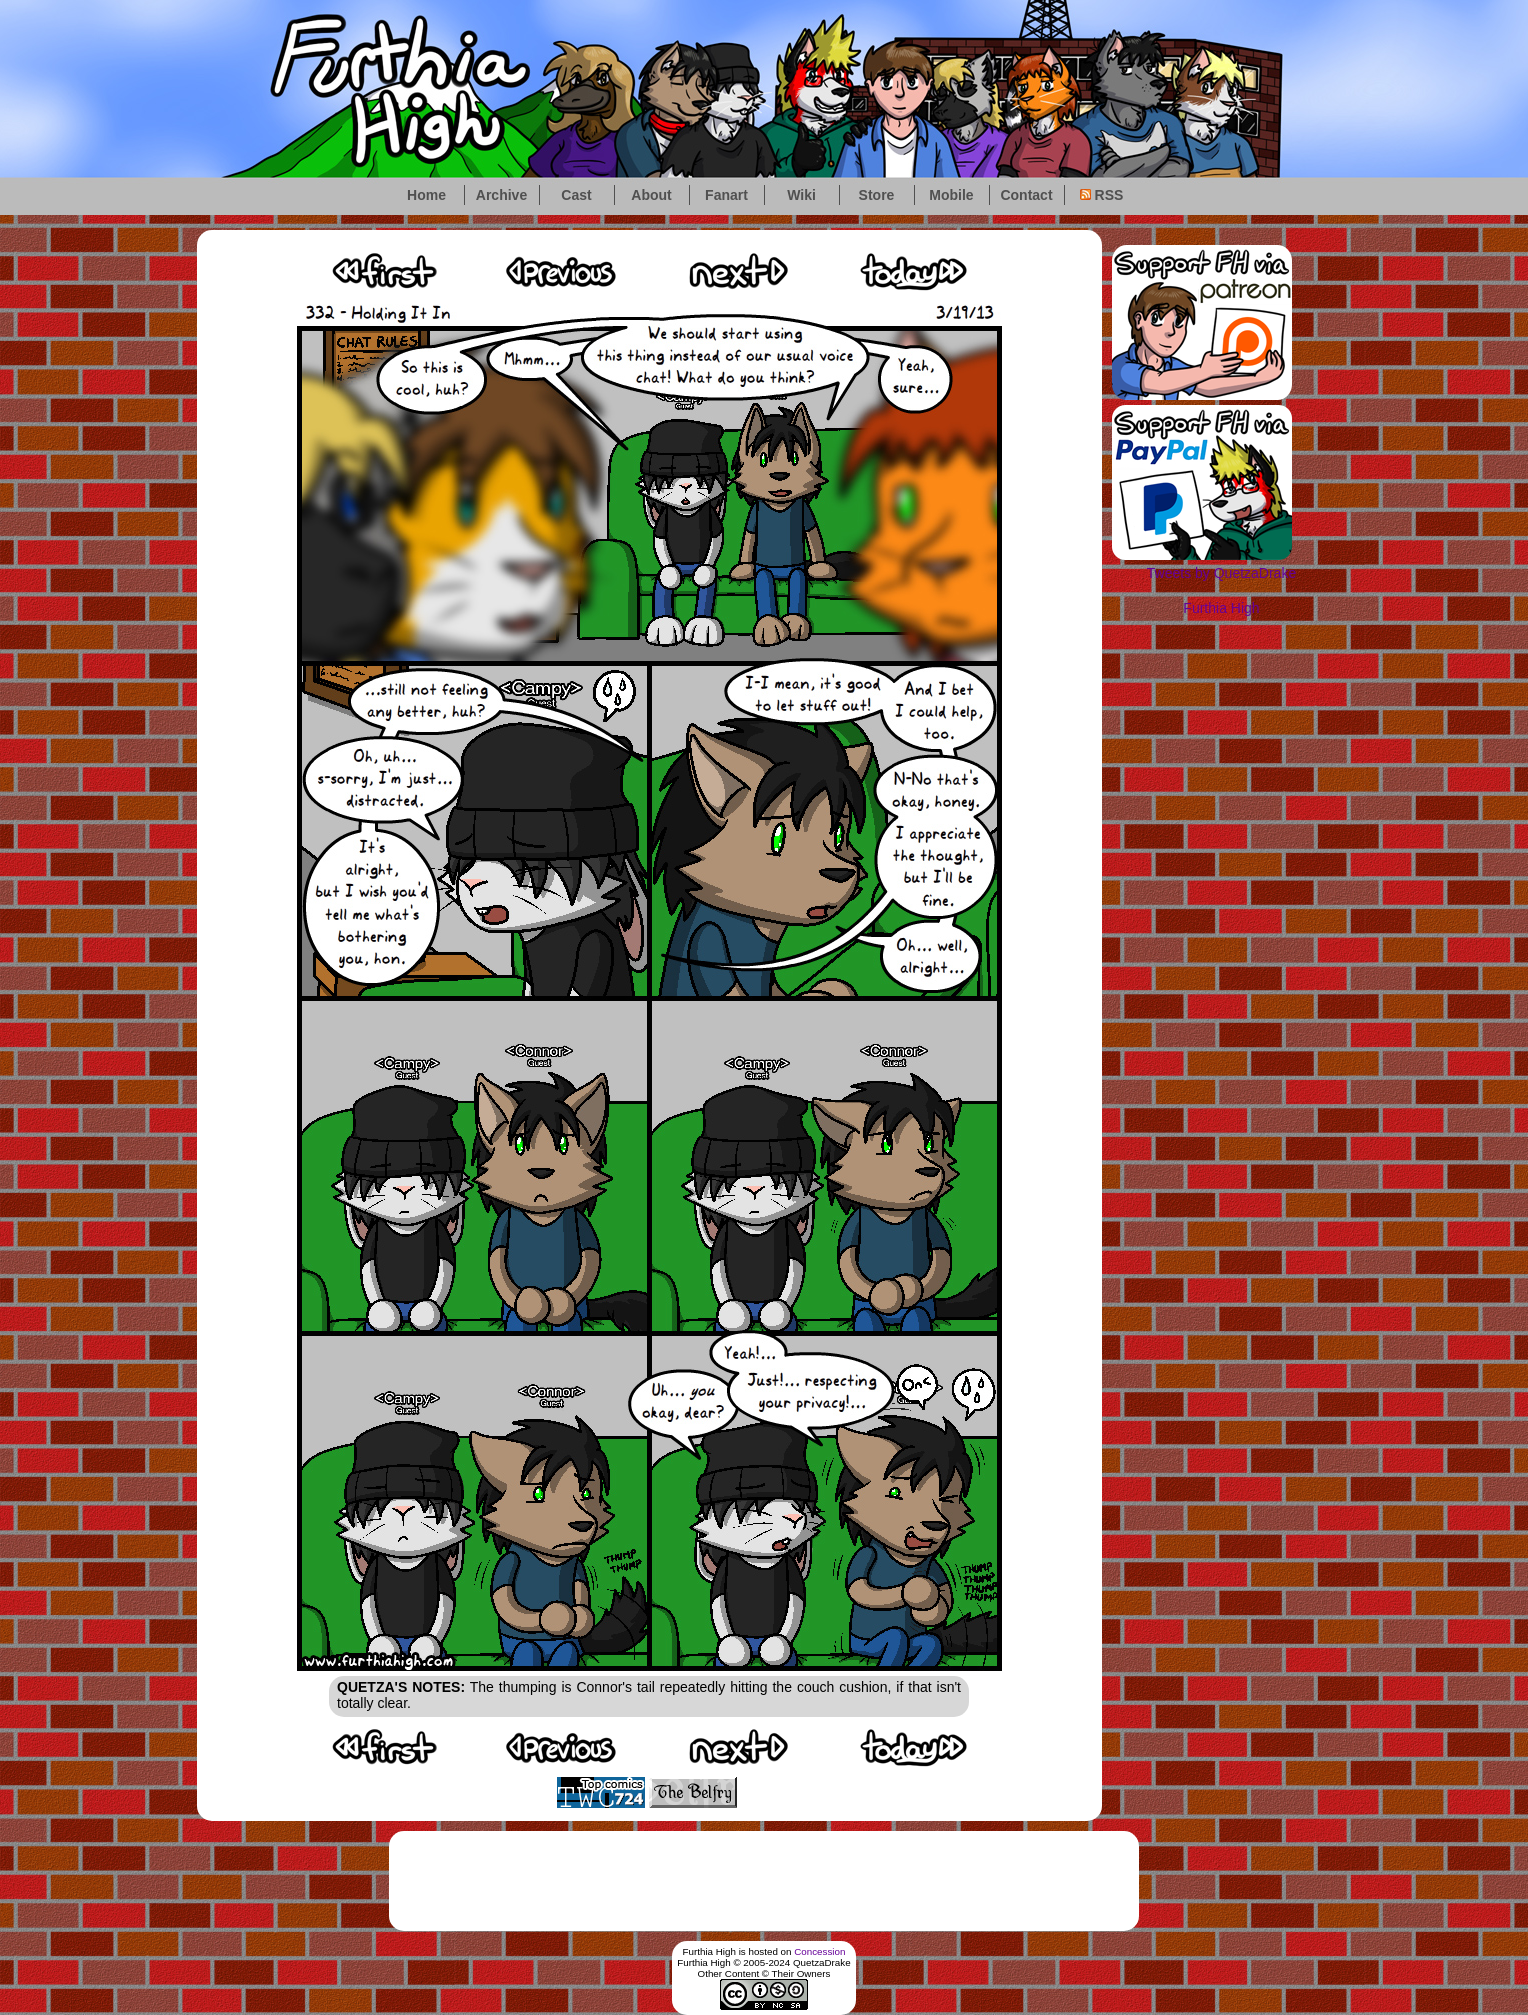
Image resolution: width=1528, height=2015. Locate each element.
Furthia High (1221, 608)
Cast (576, 195)
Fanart (726, 195)
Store (877, 195)
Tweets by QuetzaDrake (1221, 573)
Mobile (951, 195)
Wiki (801, 195)
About (651, 195)
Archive (501, 195)
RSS (1102, 195)
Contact (1026, 195)
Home (426, 195)
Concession (819, 1951)
